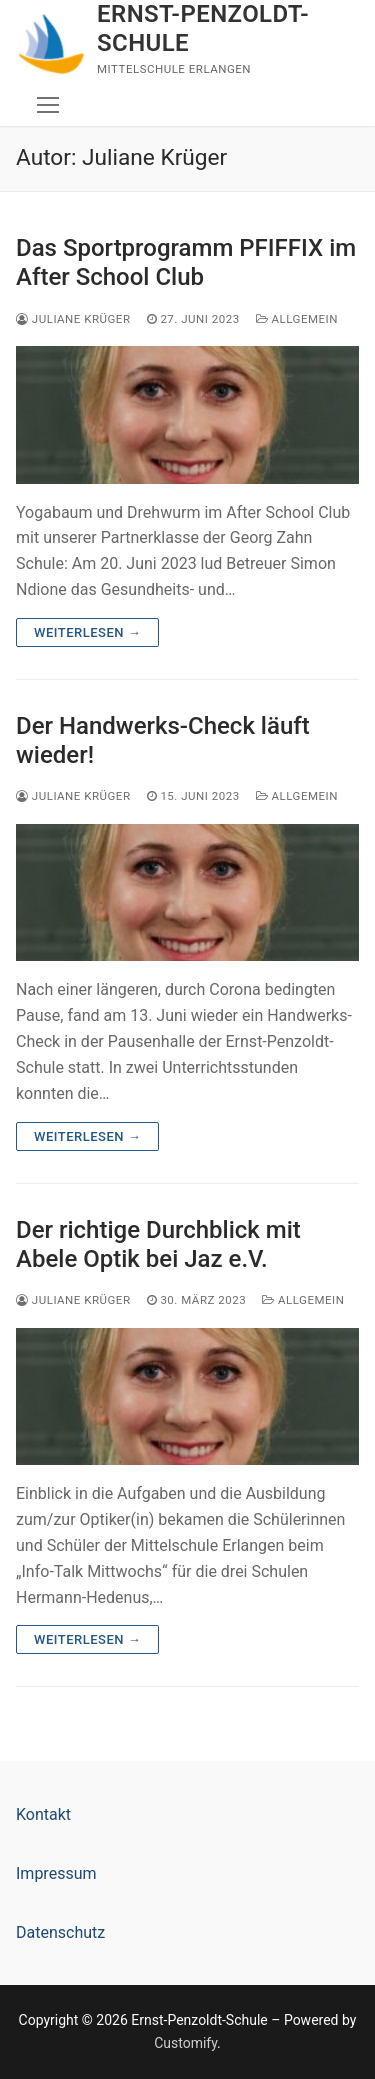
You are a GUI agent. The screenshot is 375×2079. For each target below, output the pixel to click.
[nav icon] (48, 105)
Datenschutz (60, 1932)
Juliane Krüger (73, 319)
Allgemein (297, 319)
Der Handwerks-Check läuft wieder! (163, 740)
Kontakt (43, 1814)
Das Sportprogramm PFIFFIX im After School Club (186, 262)
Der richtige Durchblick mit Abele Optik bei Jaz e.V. (158, 1244)
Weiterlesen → (87, 632)
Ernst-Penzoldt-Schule (203, 28)
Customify (185, 2043)
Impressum (56, 1873)
